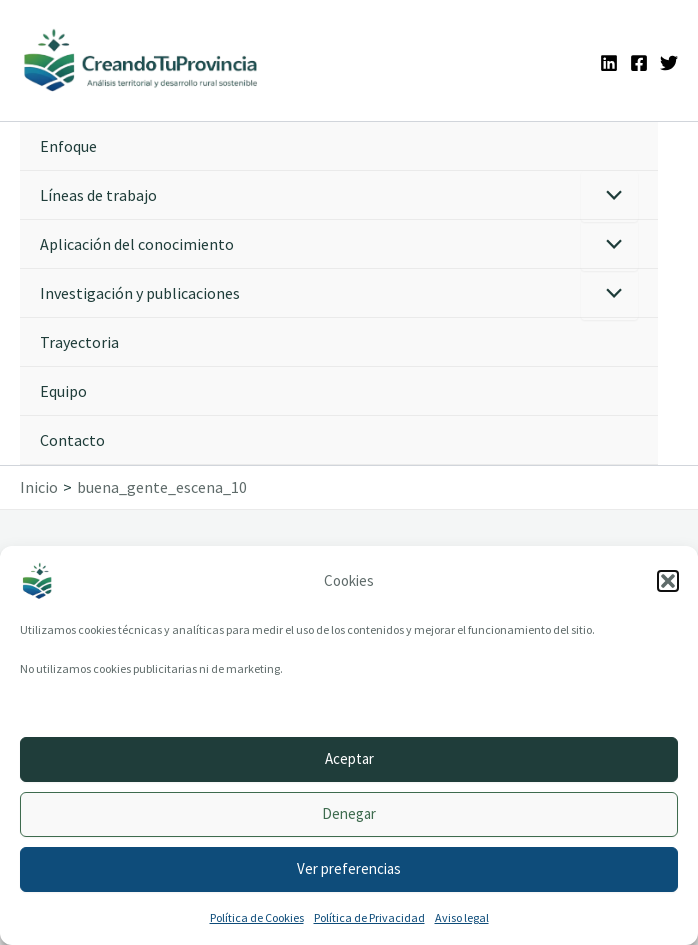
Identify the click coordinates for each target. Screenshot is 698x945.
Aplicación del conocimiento (137, 244)
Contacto (72, 440)
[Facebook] (639, 63)
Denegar (349, 813)
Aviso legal (462, 917)
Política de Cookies (257, 917)
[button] (668, 581)
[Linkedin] (609, 63)
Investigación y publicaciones (140, 293)
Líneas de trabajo (98, 195)
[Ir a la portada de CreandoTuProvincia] (141, 60)
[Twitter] (669, 63)
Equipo (63, 391)
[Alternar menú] (609, 196)
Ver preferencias (349, 868)
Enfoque (68, 146)
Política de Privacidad (369, 917)
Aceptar (349, 758)
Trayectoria (79, 342)
